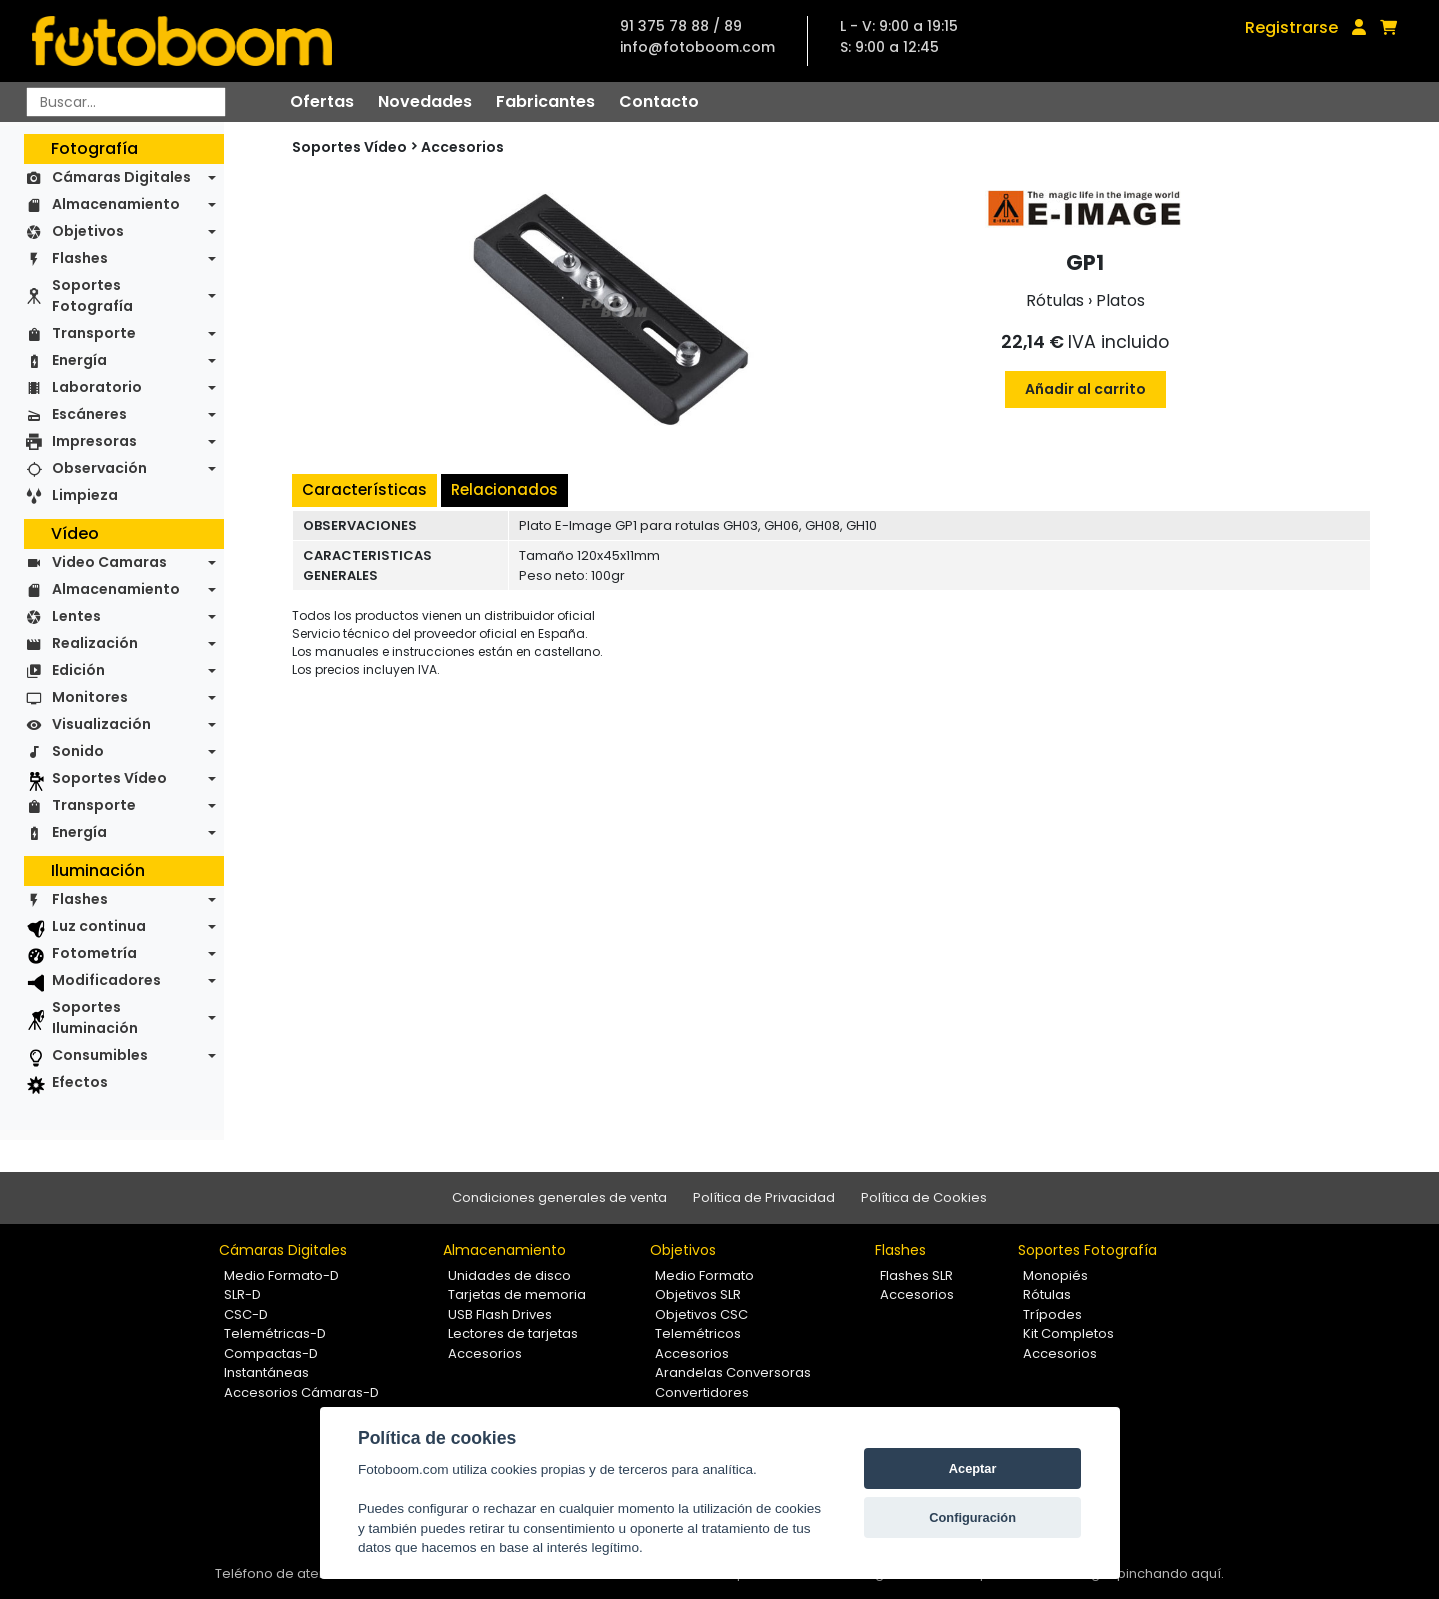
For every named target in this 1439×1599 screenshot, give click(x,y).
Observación (99, 468)
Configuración (972, 1517)
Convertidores (702, 1392)
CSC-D (246, 1314)
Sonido (78, 751)
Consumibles (100, 1055)
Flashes (80, 258)
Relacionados (504, 489)
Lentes (76, 616)
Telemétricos (698, 1333)
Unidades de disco (509, 1275)
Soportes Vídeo (109, 778)
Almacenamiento (116, 204)
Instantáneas (266, 1372)
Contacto (659, 101)
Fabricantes (545, 101)
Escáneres (89, 414)
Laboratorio (97, 387)
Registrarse (1291, 27)
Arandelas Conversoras (733, 1372)
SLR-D (242, 1294)
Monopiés (1055, 1275)
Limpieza (85, 495)
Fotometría (94, 953)
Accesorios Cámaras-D (301, 1392)
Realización (95, 643)
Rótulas (1047, 1294)
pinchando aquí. (1170, 1573)
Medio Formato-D (281, 1275)
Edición (78, 670)
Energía (79, 360)
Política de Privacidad (764, 1197)
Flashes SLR (916, 1275)
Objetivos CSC (701, 1314)
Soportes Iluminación (95, 1017)
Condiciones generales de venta (559, 1197)
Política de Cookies (924, 1197)
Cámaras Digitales (121, 177)
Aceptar (973, 1468)
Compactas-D (271, 1353)
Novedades (425, 101)
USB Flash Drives (500, 1314)
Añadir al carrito (1085, 389)
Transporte (94, 333)
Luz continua (99, 926)
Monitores (90, 697)
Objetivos (88, 231)
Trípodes (1052, 1314)
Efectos (80, 1082)
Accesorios (462, 147)
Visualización (101, 724)
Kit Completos (1068, 1333)
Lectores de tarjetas (513, 1333)
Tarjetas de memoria (517, 1294)
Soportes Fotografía (92, 295)
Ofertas (322, 101)
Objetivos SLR (698, 1294)
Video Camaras (109, 562)
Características (364, 489)
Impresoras (94, 441)
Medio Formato (704, 1275)
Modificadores (106, 980)
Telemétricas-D (275, 1333)
